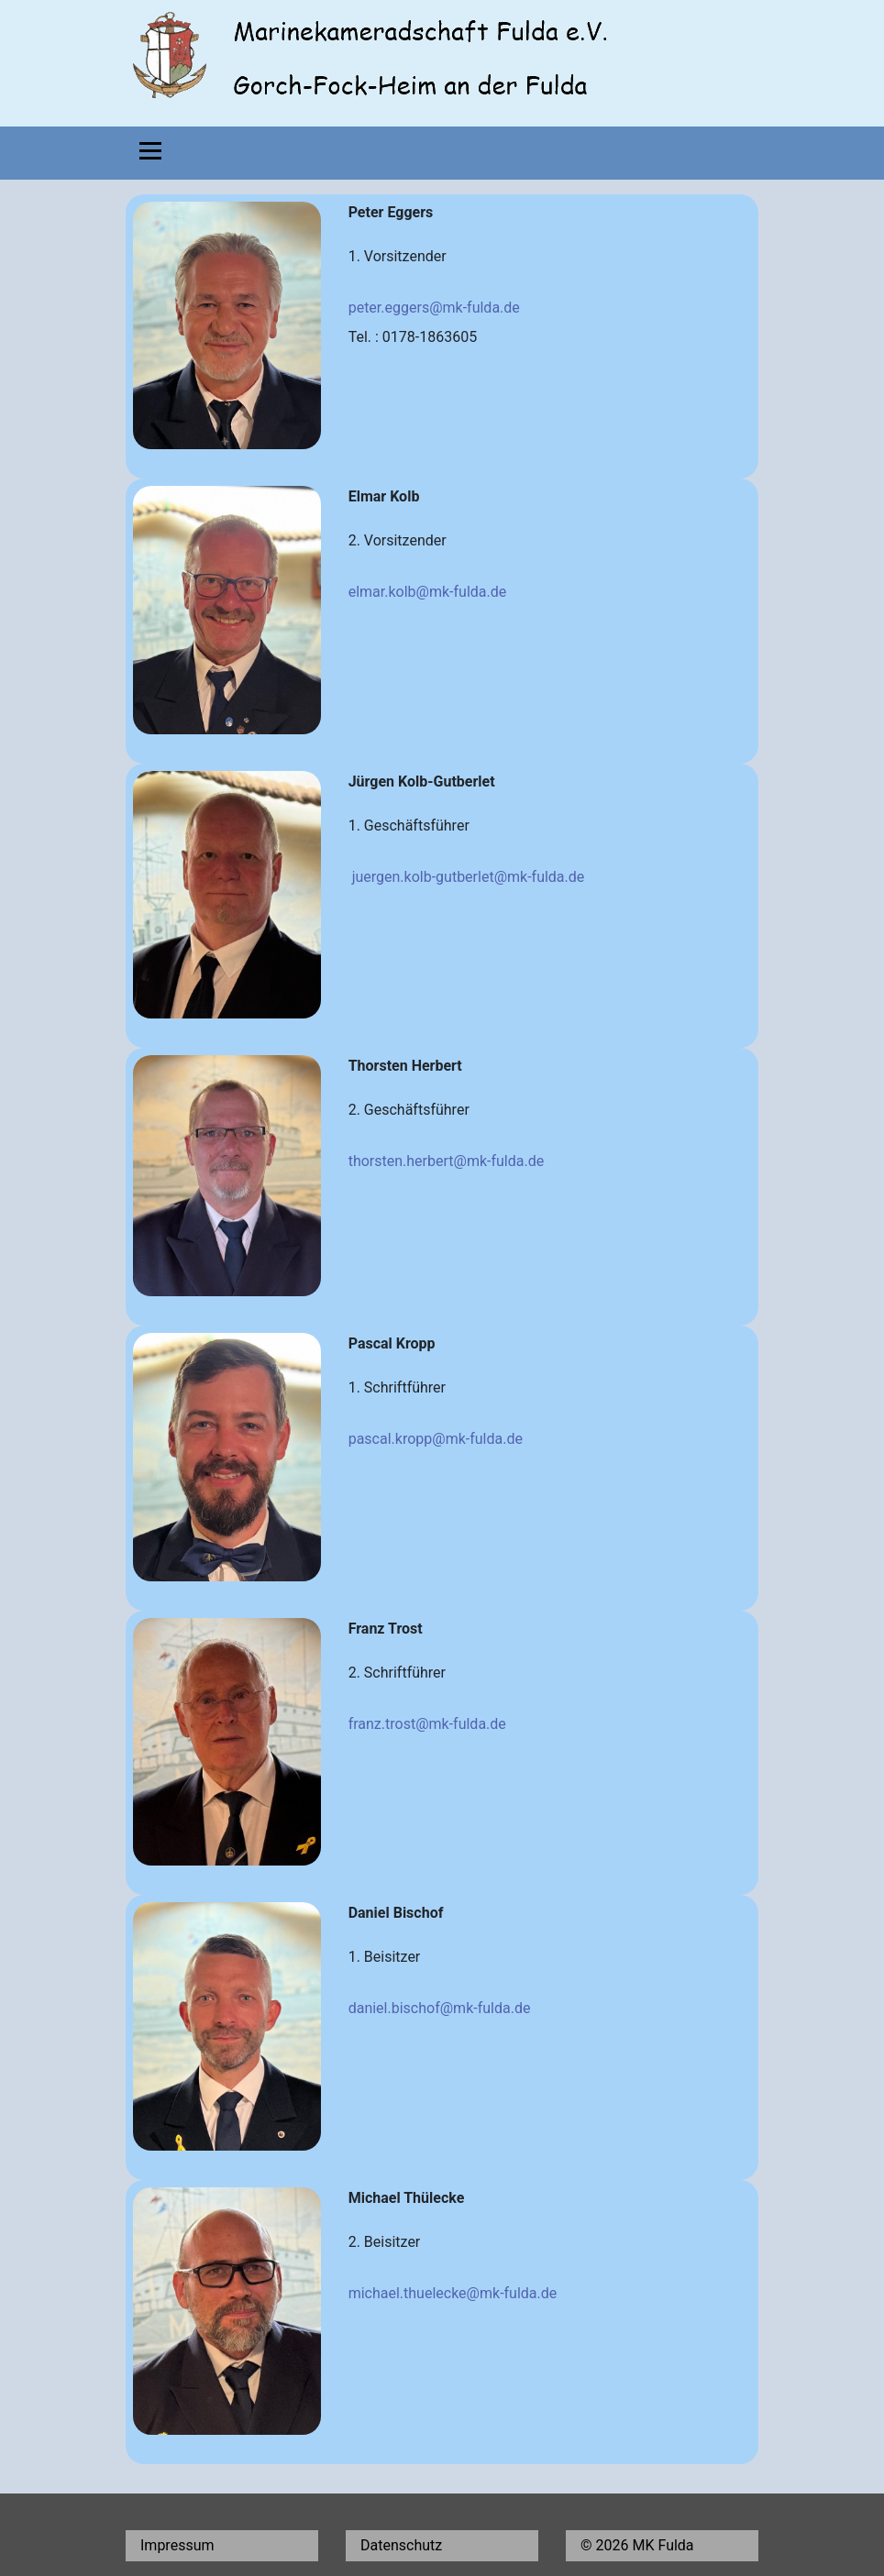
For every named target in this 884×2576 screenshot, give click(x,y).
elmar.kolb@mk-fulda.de (427, 591)
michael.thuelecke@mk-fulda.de (453, 2293)
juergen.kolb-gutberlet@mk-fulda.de (468, 877)
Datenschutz (401, 2545)
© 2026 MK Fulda (637, 2545)
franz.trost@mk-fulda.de (427, 1724)
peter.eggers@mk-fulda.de (434, 307)
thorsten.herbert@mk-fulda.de (446, 1161)
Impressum (177, 2545)
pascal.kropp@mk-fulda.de (435, 1439)
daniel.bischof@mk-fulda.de (439, 2008)
